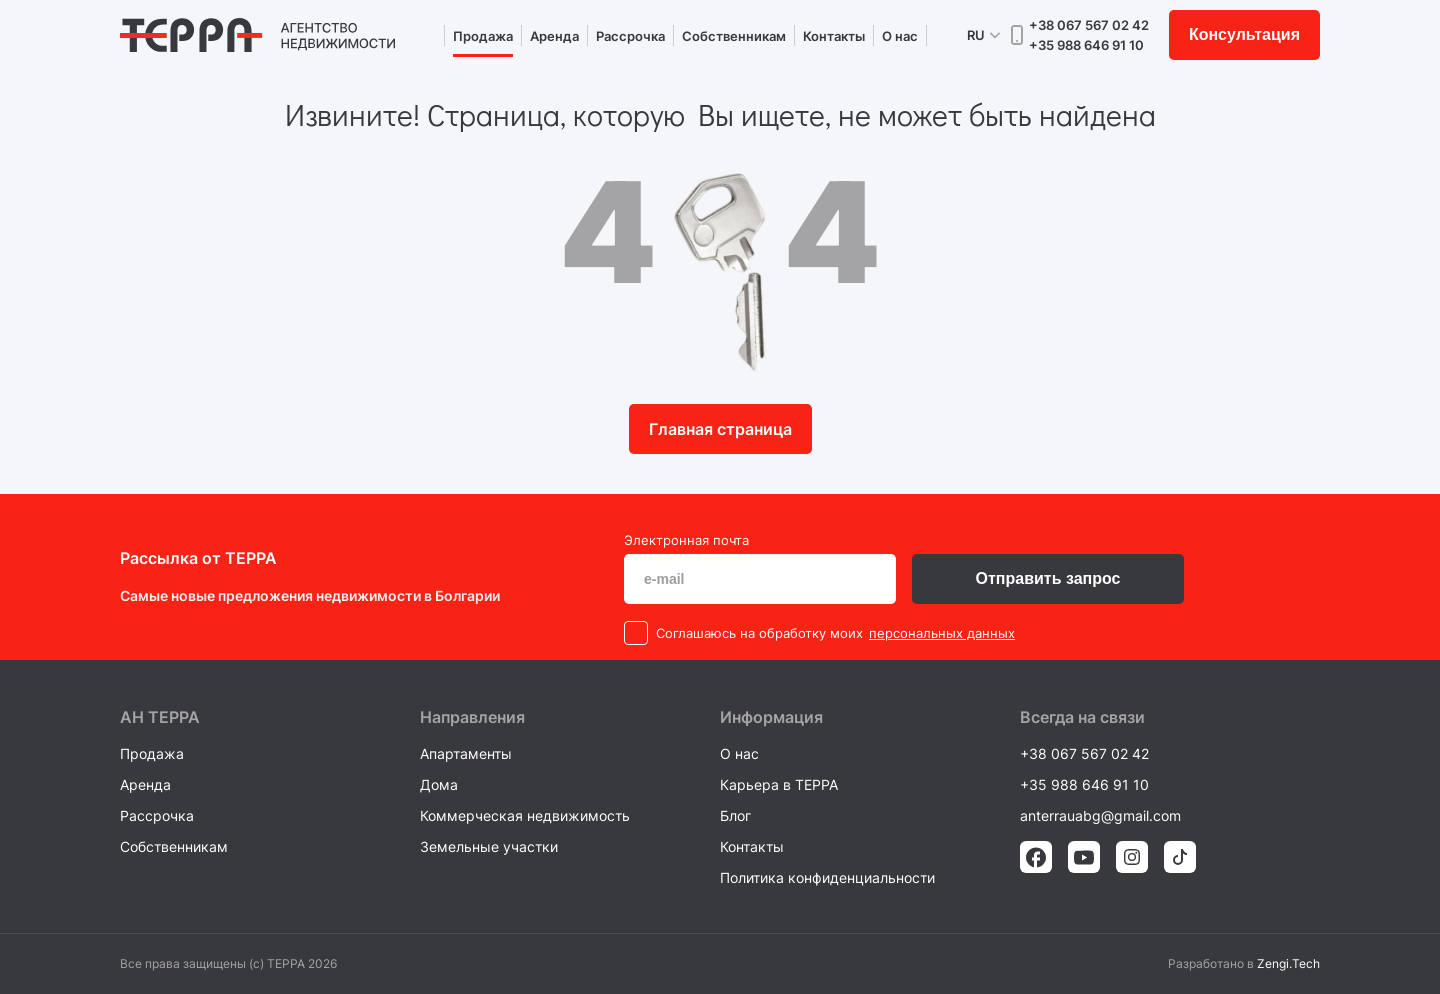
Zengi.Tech (1288, 963)
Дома (439, 784)
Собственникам (734, 36)
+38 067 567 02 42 (1089, 25)
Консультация (1244, 34)
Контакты (834, 36)
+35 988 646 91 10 (1086, 45)
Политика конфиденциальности (827, 877)
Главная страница (720, 429)
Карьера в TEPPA (779, 784)
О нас (900, 36)
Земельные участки (489, 846)
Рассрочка (630, 36)
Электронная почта (686, 540)
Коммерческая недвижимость (525, 815)
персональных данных (942, 633)
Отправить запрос (1048, 578)
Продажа (483, 36)
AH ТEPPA (160, 717)
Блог (735, 815)
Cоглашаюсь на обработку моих (759, 633)
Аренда (554, 36)
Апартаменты (466, 753)
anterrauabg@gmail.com (1100, 815)
